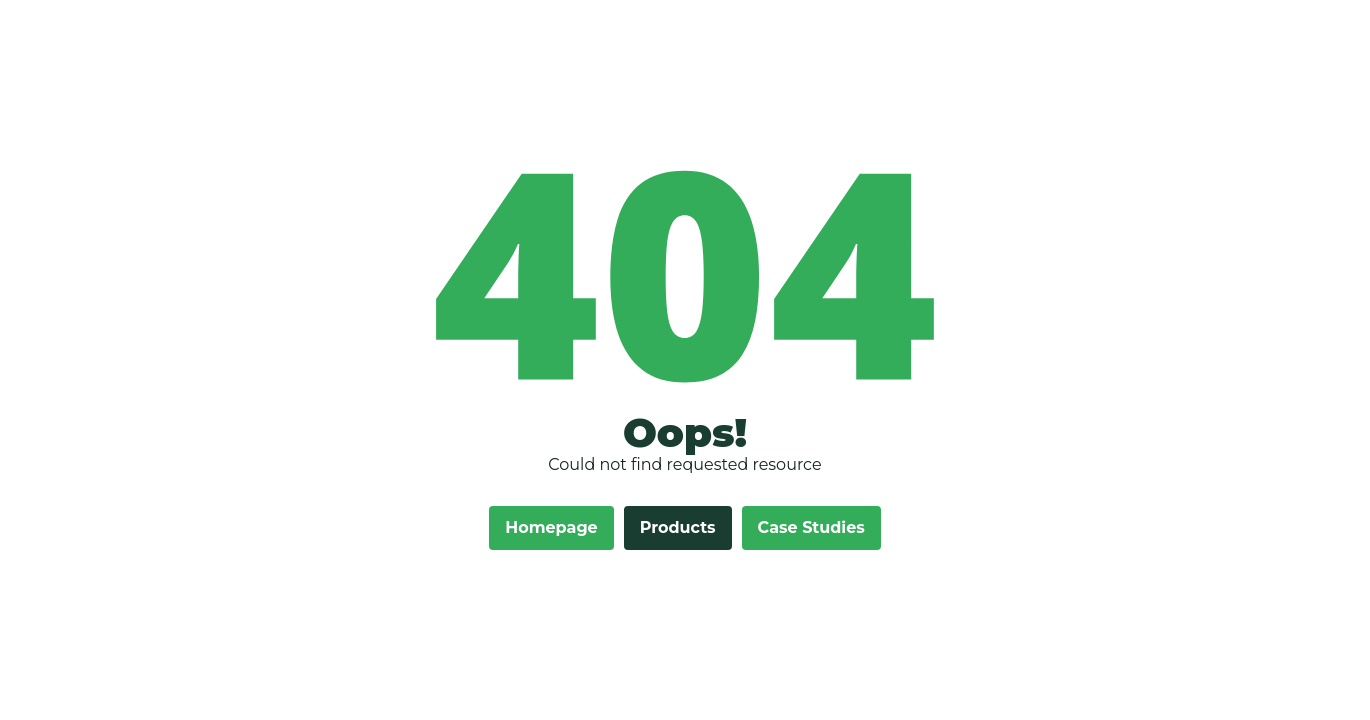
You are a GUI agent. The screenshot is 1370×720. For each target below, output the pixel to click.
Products (678, 527)
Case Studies (811, 527)
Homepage (551, 527)
